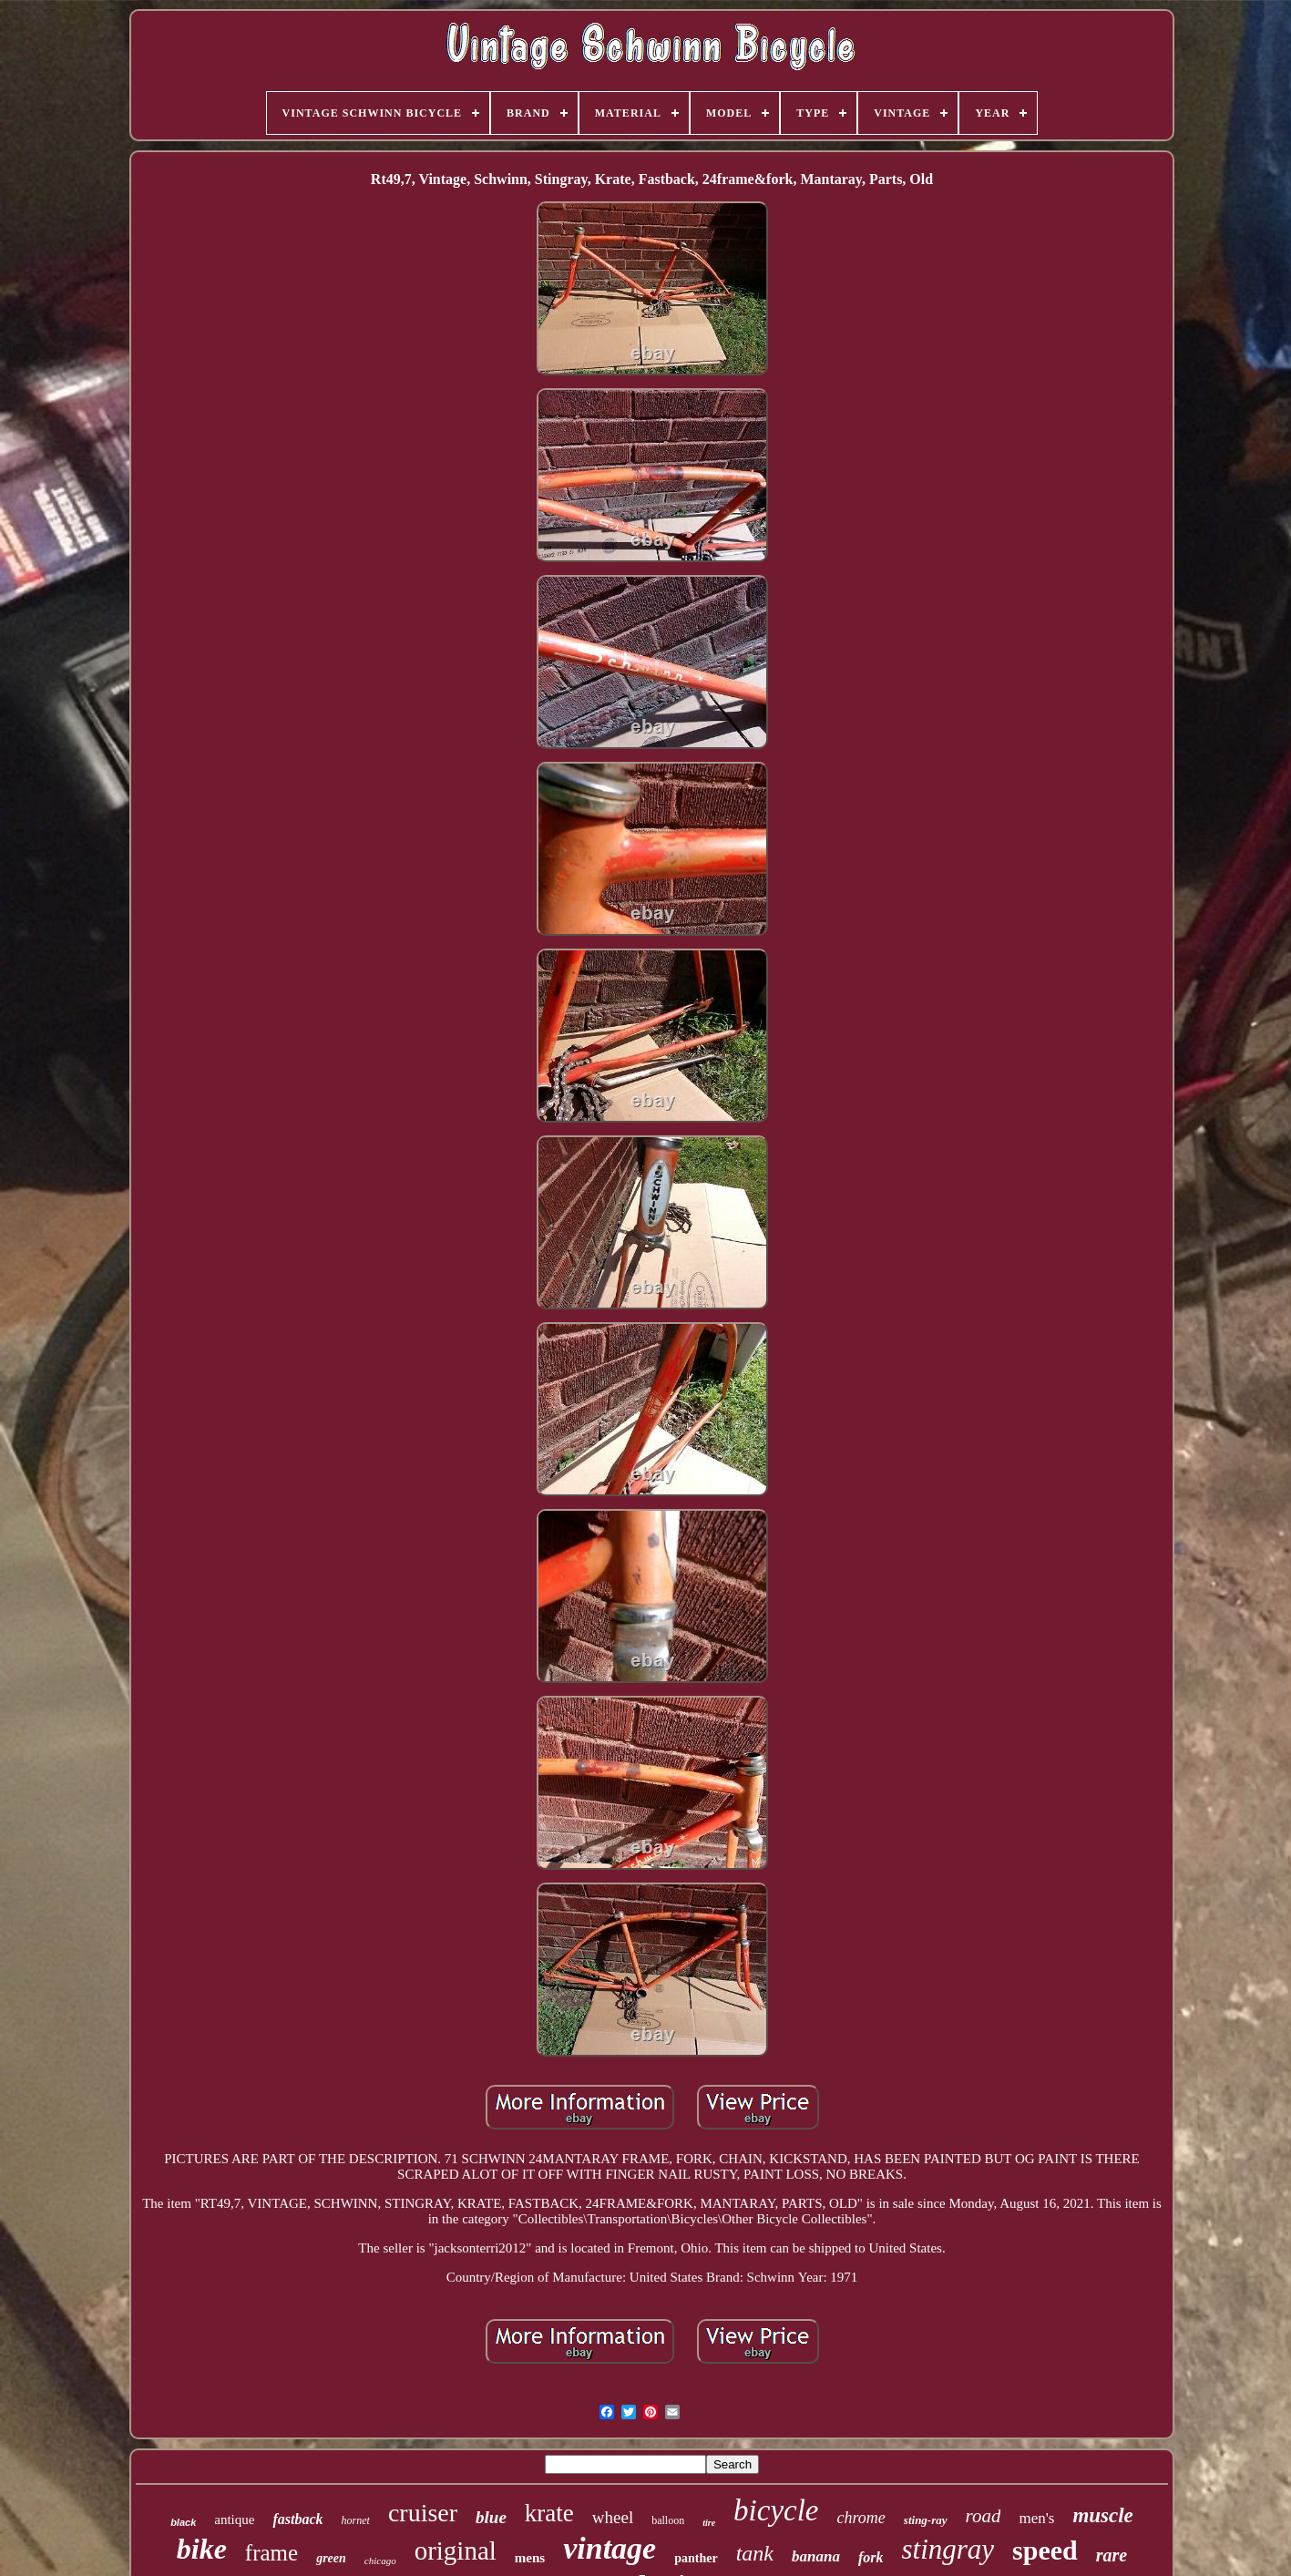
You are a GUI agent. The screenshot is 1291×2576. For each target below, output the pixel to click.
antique (234, 2519)
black (183, 2522)
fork (871, 2557)
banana (816, 2556)
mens (530, 2557)
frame (271, 2552)
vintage (609, 2548)
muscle (1102, 2515)
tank (755, 2553)
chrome (861, 2518)
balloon (667, 2520)
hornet (356, 2520)
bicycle (775, 2510)
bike (202, 2548)
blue (491, 2517)
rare (1111, 2555)
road (983, 2516)
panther (695, 2558)
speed (1045, 2550)
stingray (947, 2549)
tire (708, 2523)
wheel (612, 2517)
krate (549, 2513)
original (456, 2550)
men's (1036, 2518)
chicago (380, 2560)
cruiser (422, 2513)
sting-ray (926, 2520)
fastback (297, 2519)
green (331, 2558)
